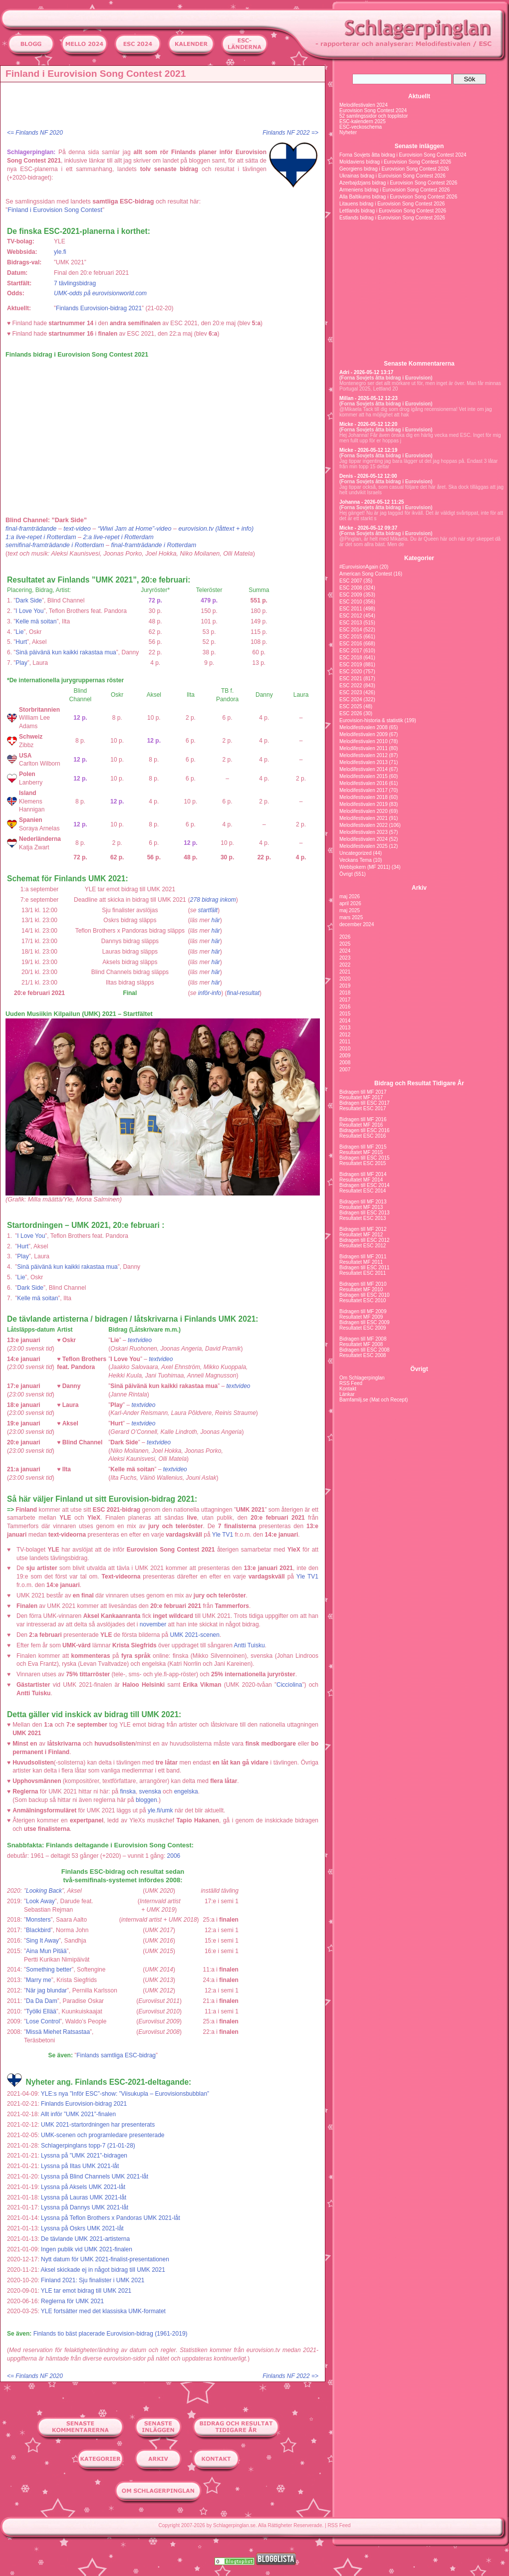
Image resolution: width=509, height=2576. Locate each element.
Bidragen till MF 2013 (363, 1201)
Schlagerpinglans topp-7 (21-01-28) (88, 2145)
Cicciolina (289, 1684)
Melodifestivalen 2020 (363, 811)
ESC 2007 (350, 581)
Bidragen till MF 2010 (363, 1284)
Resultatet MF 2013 (361, 1207)
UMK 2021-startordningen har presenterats (98, 2124)
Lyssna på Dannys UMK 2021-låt (84, 2207)
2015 (344, 1013)
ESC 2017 (350, 650)
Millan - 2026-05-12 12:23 (368, 398)
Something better (48, 1969)
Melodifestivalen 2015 (363, 776)
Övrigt (346, 874)
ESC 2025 (350, 706)
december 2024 (356, 924)
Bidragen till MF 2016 (363, 1119)
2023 (344, 958)
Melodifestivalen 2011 (363, 748)
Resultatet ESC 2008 (362, 1355)
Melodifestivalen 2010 (363, 741)
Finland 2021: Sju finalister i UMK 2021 (92, 2280)
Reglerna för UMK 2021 (72, 2301)
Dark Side (28, 600)
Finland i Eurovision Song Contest (54, 209)
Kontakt (347, 1388)
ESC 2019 (350, 664)
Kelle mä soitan (35, 621)
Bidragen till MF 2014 (363, 1174)
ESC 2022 (350, 685)
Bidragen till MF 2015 (363, 1147)
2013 (344, 1027)
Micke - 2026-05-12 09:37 (368, 528)
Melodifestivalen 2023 (363, 832)
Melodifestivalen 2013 (363, 762)
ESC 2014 (350, 629)
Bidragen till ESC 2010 (364, 1295)
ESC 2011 (350, 608)
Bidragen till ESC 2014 (364, 1185)
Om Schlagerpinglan (362, 1378)
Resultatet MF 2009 (361, 1317)
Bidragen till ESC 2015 (364, 1158)
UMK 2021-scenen (195, 1634)
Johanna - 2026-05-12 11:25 (371, 502)
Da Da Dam (41, 2000)
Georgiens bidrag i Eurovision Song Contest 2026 (394, 169)
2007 (344, 1069)
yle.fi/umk (160, 1810)
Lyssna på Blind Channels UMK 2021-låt (94, 2176)
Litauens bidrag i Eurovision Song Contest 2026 (392, 203)
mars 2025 (351, 917)
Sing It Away (42, 1940)
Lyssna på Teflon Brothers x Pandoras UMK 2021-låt (110, 2217)
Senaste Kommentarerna (419, 363)
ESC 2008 (350, 588)
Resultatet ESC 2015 (362, 1163)
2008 (344, 1062)
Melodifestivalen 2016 (363, 783)
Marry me (38, 1980)
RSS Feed (350, 1383)
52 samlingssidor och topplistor (373, 116)
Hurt (21, 641)
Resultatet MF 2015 (361, 1152)
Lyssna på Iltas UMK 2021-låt (80, 2166)
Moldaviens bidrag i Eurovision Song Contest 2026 (395, 162)
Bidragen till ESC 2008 (364, 1350)
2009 (344, 1055)
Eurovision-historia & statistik (371, 720)
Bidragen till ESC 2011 (364, 1267)
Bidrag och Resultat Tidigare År (419, 1083)
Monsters (38, 1919)
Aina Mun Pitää (46, 1951)
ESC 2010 (350, 601)
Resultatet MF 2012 (361, 1234)
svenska (150, 1791)
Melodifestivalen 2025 (363, 846)
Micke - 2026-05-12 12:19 (368, 450)
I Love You (29, 610)
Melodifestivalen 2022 (363, 825)
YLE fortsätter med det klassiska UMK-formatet (103, 2311)
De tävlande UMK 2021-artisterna (85, 2238)
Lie (19, 631)
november (153, 1624)
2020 (344, 979)
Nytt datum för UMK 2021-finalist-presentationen (105, 2259)
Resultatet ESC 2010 (362, 1300)
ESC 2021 (350, 678)
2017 (344, 999)
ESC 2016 (350, 643)
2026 (344, 937)
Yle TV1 (222, 1534)
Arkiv (419, 887)
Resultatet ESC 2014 (362, 1190)
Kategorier (419, 558)
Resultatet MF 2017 (361, 1097)
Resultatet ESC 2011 (362, 1273)
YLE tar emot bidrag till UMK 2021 (86, 2290)
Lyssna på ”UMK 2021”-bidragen (84, 2155)
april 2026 (350, 903)
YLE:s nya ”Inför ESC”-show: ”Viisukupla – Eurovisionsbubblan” (125, 2093)
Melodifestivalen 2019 (363, 804)
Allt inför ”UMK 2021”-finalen (78, 2114)
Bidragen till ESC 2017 (364, 1103)
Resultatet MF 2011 (361, 1262)
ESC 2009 (350, 594)
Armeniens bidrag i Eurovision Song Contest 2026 (394, 190)
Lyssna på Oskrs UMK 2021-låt (82, 2228)
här (215, 920)
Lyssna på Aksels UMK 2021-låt (83, 2186)
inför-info (209, 993)
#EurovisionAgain (358, 567)
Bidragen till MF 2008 (363, 1339)
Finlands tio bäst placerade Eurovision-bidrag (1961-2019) (110, 2333)
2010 (344, 1048)
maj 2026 (349, 896)
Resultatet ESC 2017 (362, 1108)
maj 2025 (349, 910)
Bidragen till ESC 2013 (364, 1212)
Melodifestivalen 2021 (363, 818)
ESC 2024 (350, 699)
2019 (344, 986)
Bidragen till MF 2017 (363, 1092)
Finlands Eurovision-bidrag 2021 (99, 308)
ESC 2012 (350, 615)
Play (21, 662)
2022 (344, 965)
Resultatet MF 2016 (361, 1125)
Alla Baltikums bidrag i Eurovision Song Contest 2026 (398, 196)
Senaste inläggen (419, 146)
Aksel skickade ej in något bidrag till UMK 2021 (102, 2269)
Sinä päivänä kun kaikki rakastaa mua (65, 652)
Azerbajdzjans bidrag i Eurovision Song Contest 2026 (398, 183)
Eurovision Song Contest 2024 (373, 110)
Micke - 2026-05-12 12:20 (368, 424)
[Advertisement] (165, 107)
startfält (208, 910)
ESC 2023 (350, 692)
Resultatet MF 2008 (361, 1344)
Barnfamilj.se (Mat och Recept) (373, 1399)
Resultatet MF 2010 (361, 1289)
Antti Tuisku (249, 1645)
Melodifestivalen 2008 (363, 727)
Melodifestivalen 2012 (363, 755)
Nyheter (348, 132)
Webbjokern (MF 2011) (364, 867)
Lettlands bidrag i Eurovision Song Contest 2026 (392, 210)
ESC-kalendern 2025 (362, 121)
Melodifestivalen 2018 (363, 797)
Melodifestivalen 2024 (363, 105)
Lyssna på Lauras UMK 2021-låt (83, 2197)
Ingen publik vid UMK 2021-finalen (86, 2249)
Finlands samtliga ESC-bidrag (116, 2055)
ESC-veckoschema (360, 127)
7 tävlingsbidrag (75, 283)
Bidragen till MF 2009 (363, 1311)
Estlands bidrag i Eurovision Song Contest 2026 (392, 217)
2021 (344, 972)
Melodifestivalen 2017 (363, 790)
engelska (186, 1791)
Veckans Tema (355, 860)
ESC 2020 (350, 671)
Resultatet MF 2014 (361, 1180)
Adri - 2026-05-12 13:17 (366, 372)
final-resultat (243, 993)
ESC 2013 (350, 622)
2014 (344, 1020)
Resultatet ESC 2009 (362, 1328)
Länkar (347, 1394)
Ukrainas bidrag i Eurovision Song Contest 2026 (392, 176)
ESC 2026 (350, 713)
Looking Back (44, 1890)
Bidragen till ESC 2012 (364, 1240)
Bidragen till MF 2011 (363, 1256)
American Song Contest (365, 574)
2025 (344, 944)
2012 (344, 1034)
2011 (344, 1041)
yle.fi (60, 251)
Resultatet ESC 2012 (362, 1245)
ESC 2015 (350, 636)
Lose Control (43, 2021)
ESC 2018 (350, 657)
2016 (344, 1006)
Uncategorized (355, 853)
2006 (174, 1855)
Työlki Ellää (41, 2011)
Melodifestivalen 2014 (363, 769)
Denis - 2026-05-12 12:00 (368, 476)
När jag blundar (46, 1990)
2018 (344, 992)
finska (128, 1791)
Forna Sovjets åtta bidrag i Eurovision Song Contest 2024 (403, 155)
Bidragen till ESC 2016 (364, 1130)
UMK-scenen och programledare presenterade (102, 2135)
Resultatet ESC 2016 (362, 1136)
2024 (344, 951)
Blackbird (38, 1930)
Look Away (40, 1901)
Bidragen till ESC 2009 (364, 1322)
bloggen (146, 1799)
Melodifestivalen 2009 (363, 734)
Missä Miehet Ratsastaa (58, 2031)
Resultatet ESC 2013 (362, 1218)
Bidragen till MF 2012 (363, 1229)
